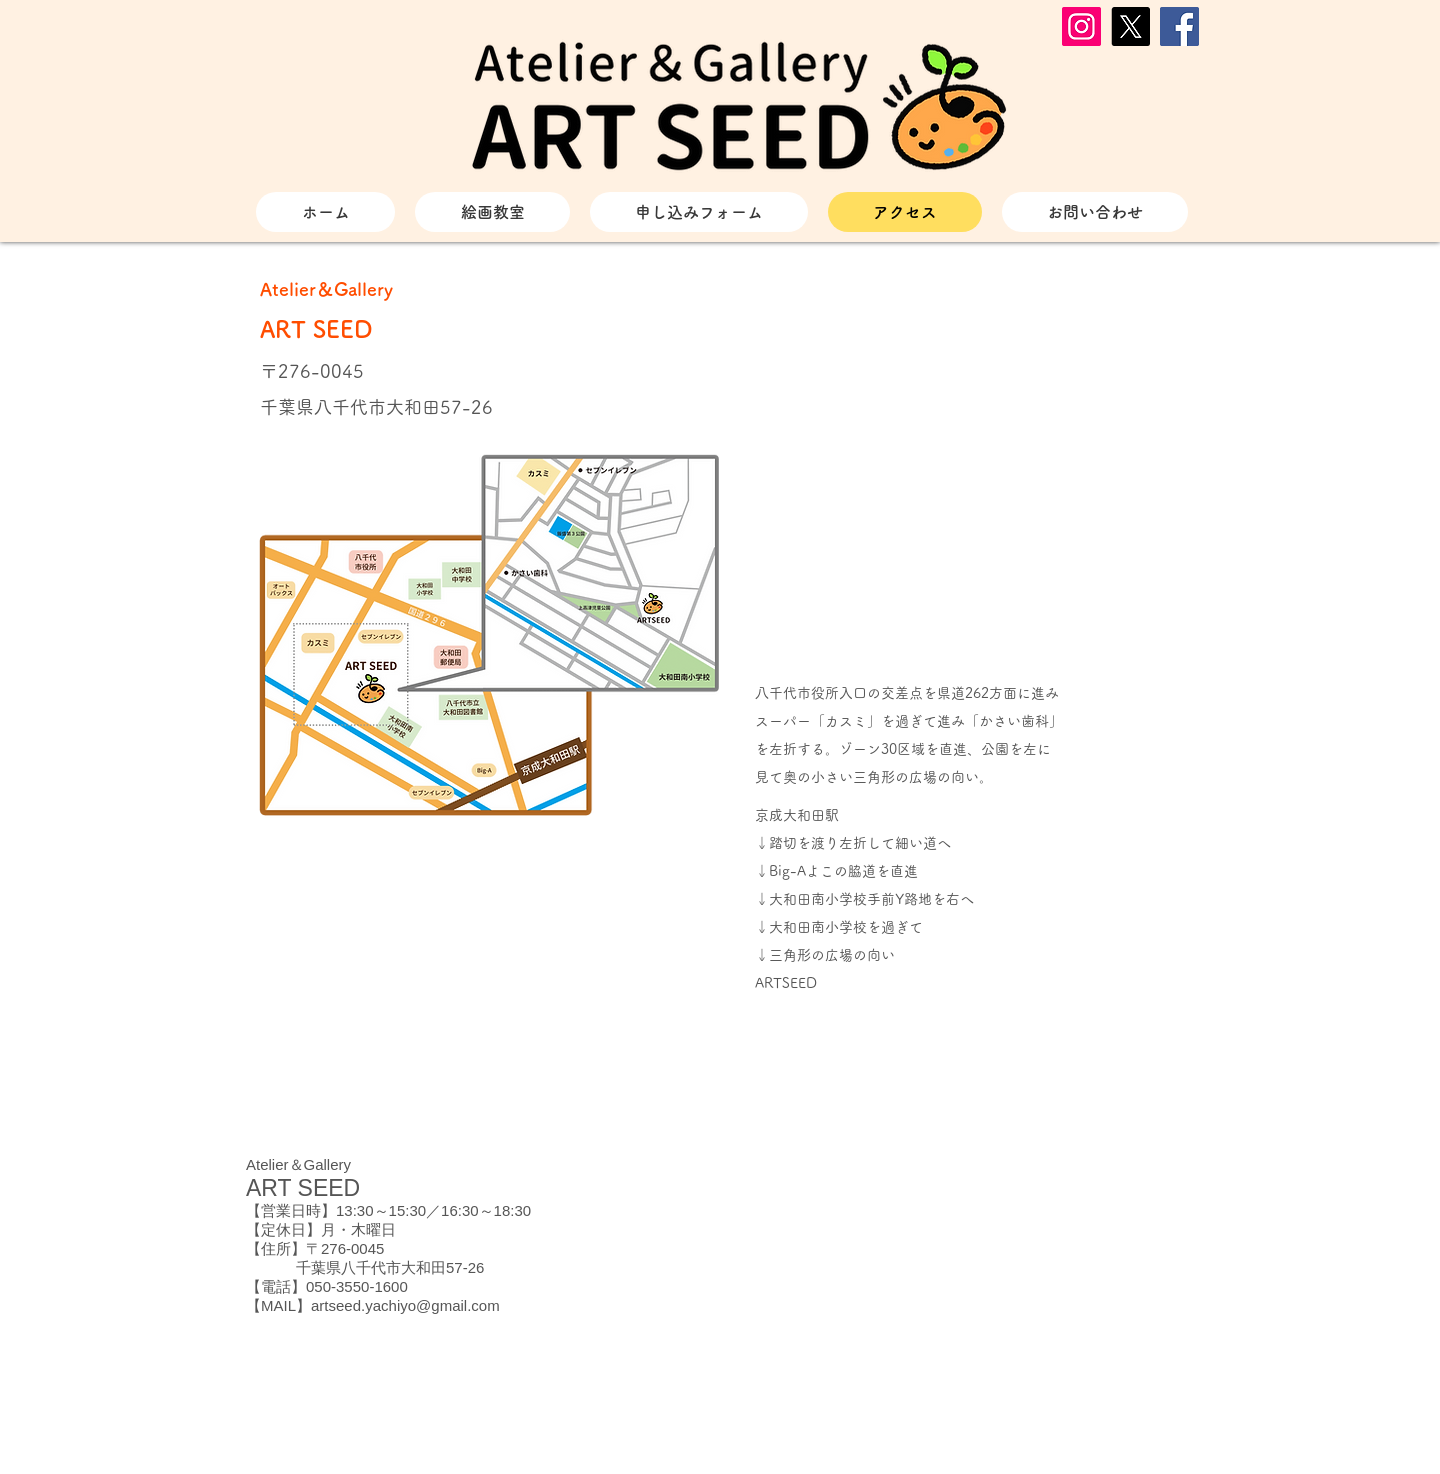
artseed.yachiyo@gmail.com (405, 1305)
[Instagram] (1081, 26)
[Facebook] (1179, 26)
